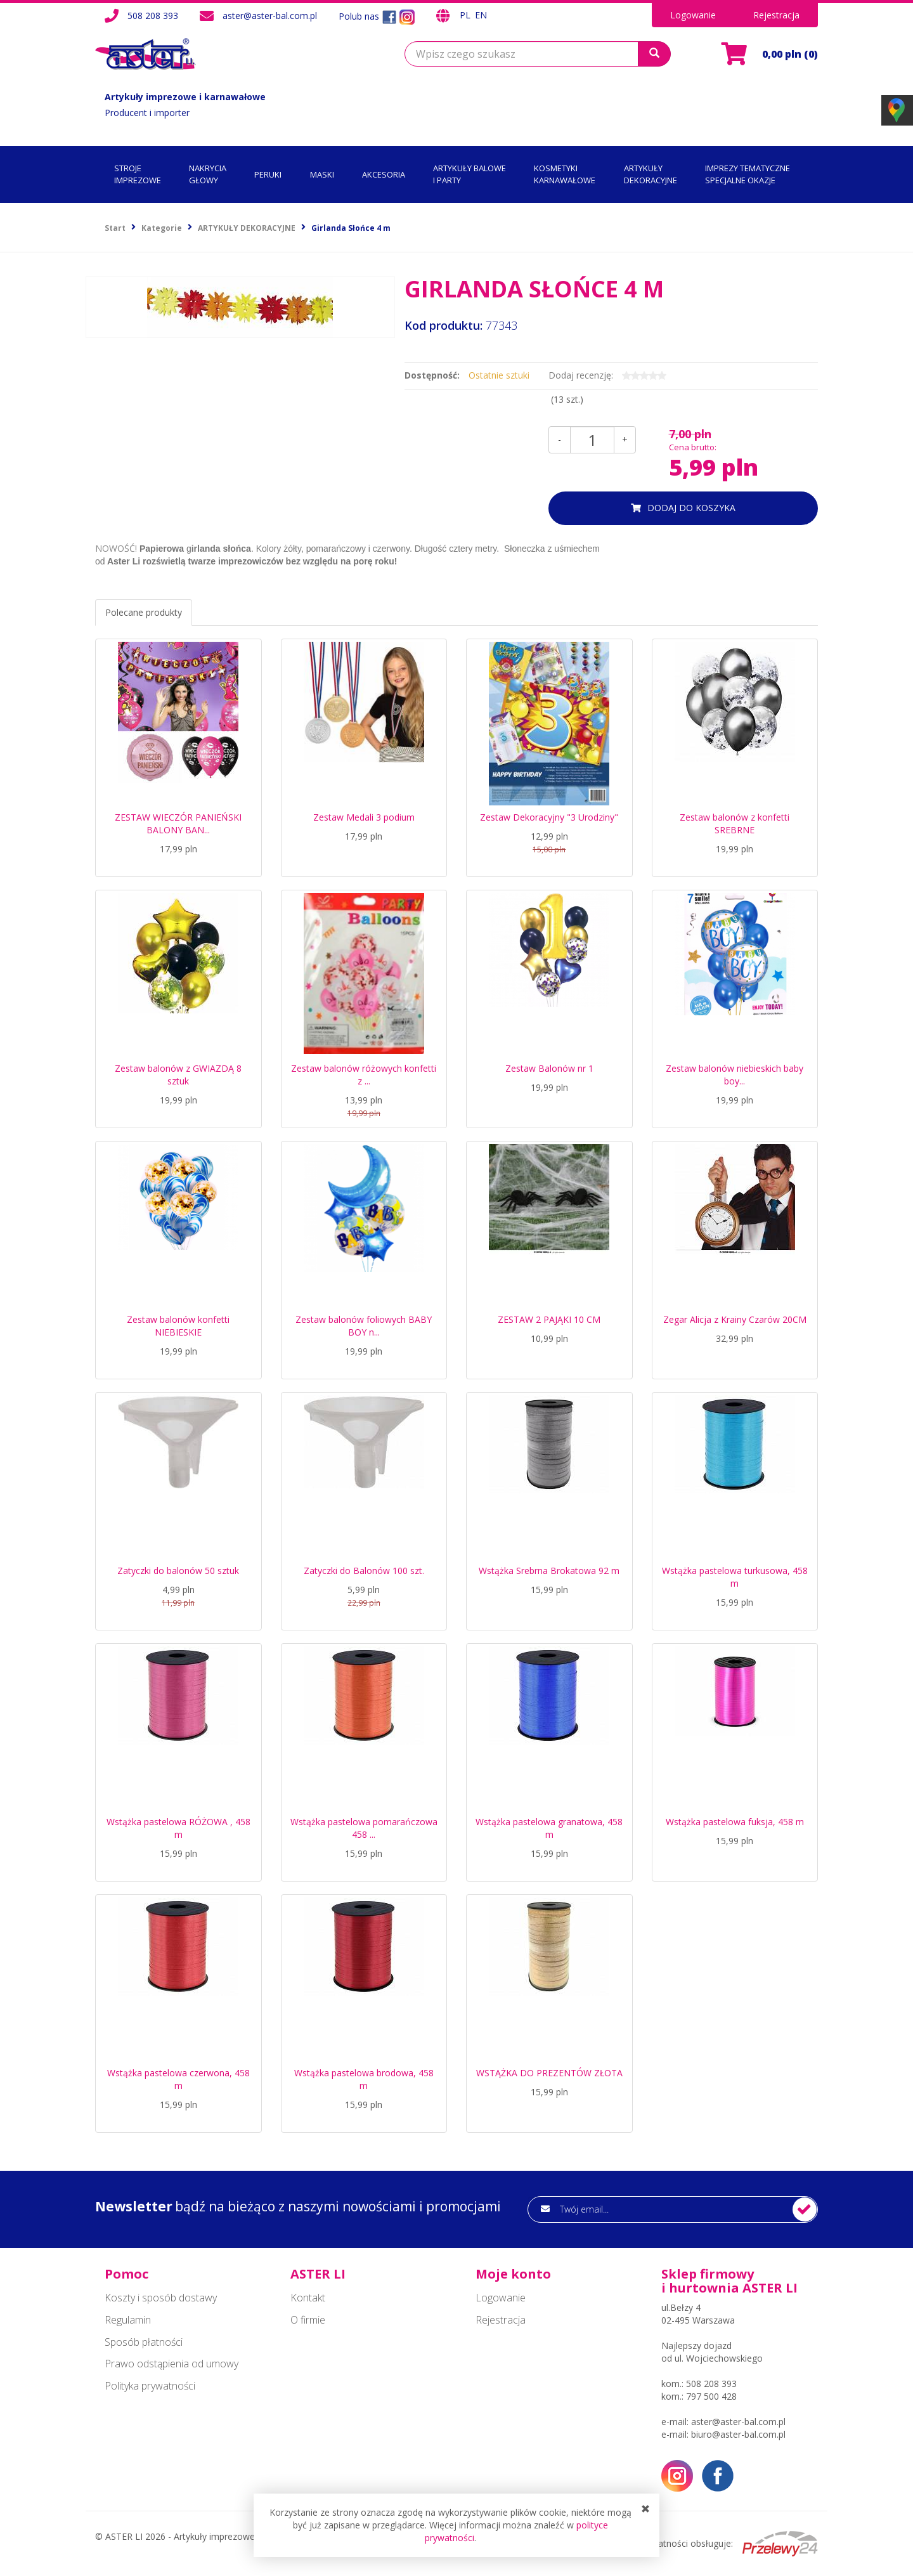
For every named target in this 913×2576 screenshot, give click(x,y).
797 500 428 (711, 2396)
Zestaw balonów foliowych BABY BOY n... (363, 1325)
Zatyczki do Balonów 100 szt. (364, 1570)
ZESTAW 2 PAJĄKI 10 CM (549, 1319)
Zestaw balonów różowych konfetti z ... (363, 1074)
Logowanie (693, 15)
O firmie (307, 2320)
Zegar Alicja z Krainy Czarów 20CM (734, 1319)
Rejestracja (776, 15)
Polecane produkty (143, 612)
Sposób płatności (144, 2342)
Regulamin (128, 2320)
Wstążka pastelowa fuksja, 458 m (735, 1822)
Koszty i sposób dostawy (161, 2298)
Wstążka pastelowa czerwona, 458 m (178, 2079)
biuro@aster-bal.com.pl (738, 2434)
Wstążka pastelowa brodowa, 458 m (364, 2079)
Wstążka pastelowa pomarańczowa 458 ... (363, 1828)
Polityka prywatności (150, 2386)
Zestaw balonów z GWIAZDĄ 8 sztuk (178, 1074)
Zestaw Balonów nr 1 (549, 1068)
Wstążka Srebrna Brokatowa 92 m (549, 1570)
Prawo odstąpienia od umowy (171, 2364)
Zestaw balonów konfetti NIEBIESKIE (178, 1325)
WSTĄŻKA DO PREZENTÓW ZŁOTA (549, 2073)
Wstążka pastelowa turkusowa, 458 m (735, 1576)
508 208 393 (152, 16)
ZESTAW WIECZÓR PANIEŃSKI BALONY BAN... (178, 823)
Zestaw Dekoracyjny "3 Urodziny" (549, 817)
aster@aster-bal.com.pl (270, 16)
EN (481, 15)
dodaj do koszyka (691, 508)
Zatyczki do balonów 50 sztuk (178, 1570)
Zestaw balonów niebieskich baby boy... (734, 1074)
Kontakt (307, 2298)
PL (466, 15)
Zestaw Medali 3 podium (364, 817)
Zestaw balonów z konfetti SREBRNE (734, 823)
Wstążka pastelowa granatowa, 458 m (549, 1828)
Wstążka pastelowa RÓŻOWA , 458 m (178, 1828)
